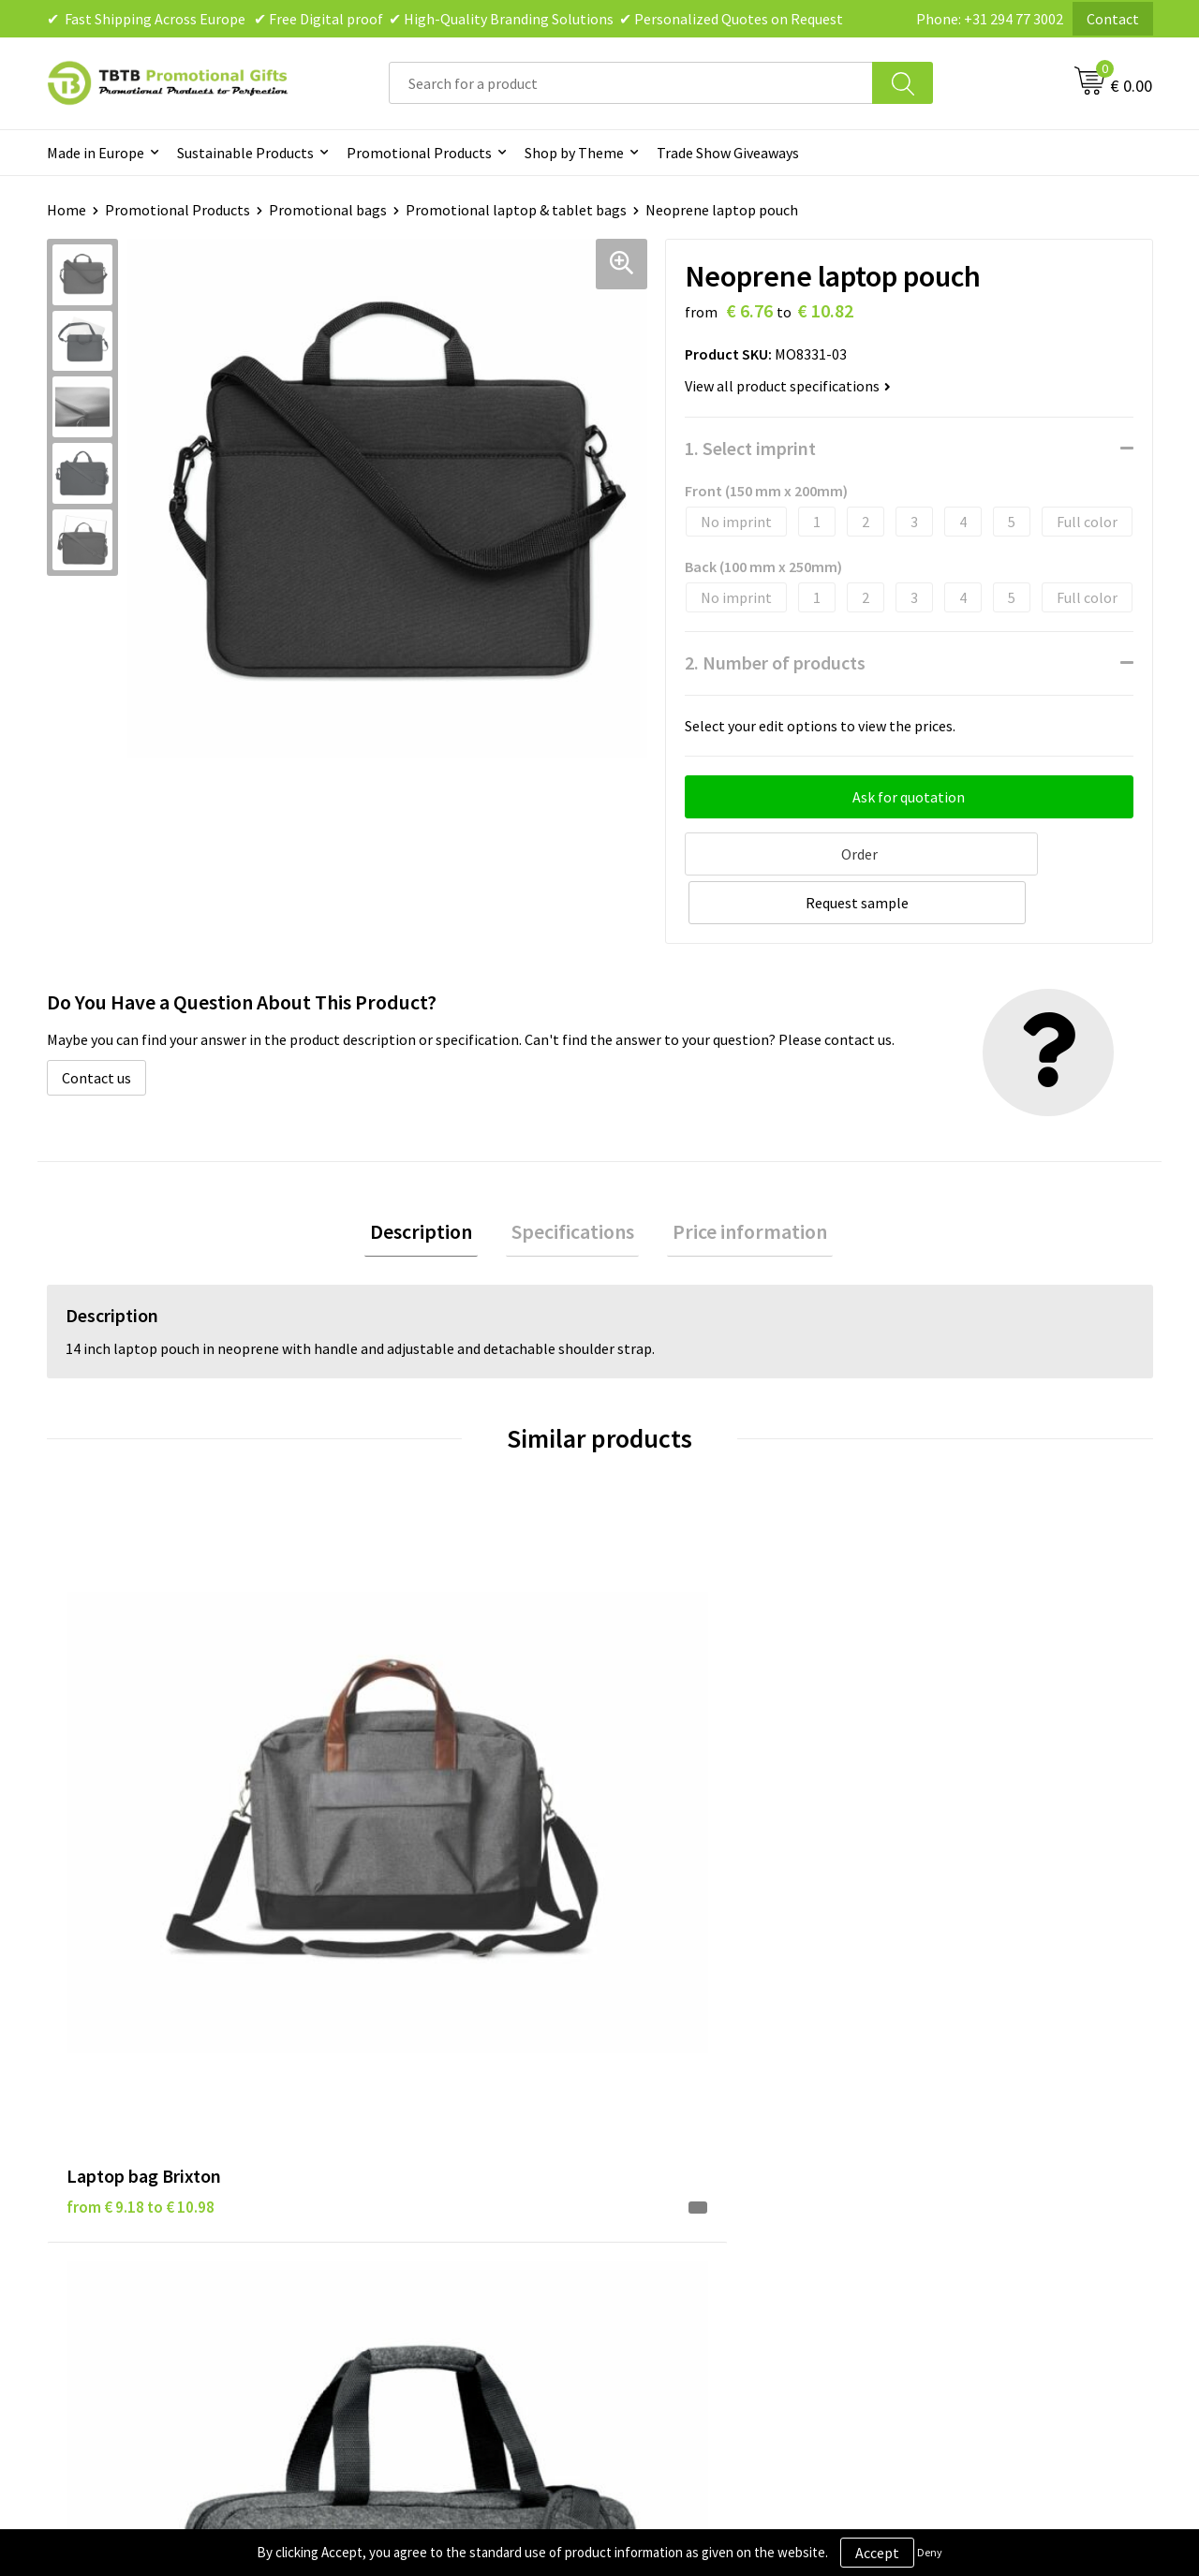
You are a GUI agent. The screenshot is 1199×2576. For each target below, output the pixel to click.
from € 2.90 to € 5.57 (965, 1754)
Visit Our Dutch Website (971, 2144)
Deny (929, 2552)
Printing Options (403, 2144)
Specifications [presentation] (572, 1181)
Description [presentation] (432, 1181)
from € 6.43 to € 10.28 (417, 1782)
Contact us (96, 1024)
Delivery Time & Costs (418, 2087)
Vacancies (927, 2087)
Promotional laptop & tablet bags (516, 209)
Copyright (655, 2173)
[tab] (432, 1181)
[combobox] (631, 83)
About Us (925, 2059)
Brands (645, 2059)
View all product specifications (788, 385)
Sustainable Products (245, 152)
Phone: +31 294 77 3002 (989, 18)
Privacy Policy (667, 2087)
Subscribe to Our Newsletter (714, 2201)
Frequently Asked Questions (437, 2059)
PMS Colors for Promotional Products (470, 2173)
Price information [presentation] (739, 1181)
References (932, 2116)
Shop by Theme (574, 152)
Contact (1113, 18)
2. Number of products (775, 662)
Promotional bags (328, 209)
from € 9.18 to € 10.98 (141, 1754)
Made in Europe (95, 152)
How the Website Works (424, 2116)
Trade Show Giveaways (728, 152)
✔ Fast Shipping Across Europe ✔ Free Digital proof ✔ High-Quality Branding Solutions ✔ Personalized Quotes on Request (445, 18)
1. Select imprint (750, 448)
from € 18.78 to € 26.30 (697, 1782)
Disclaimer (657, 2116)
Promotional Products (419, 152)
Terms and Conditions (693, 2144)
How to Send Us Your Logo (430, 2201)
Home (66, 209)
